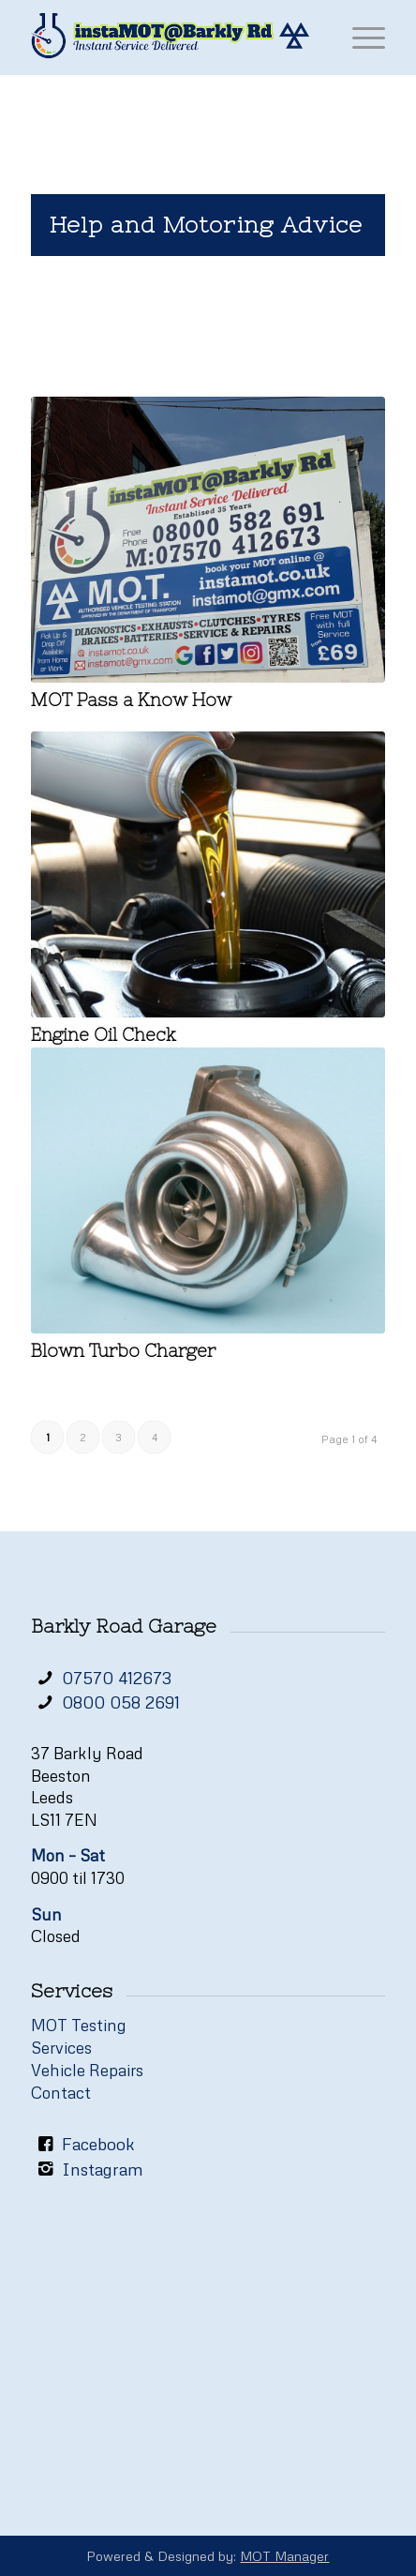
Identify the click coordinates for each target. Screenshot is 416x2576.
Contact (61, 2092)
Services (61, 2047)
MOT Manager (284, 2556)
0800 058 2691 (121, 1702)
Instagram (102, 2169)
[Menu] (359, 37)
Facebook (98, 2143)
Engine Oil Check (103, 1035)
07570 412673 (116, 1677)
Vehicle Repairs (87, 2070)
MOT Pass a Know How (131, 700)
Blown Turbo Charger (123, 1351)
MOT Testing (78, 2025)
